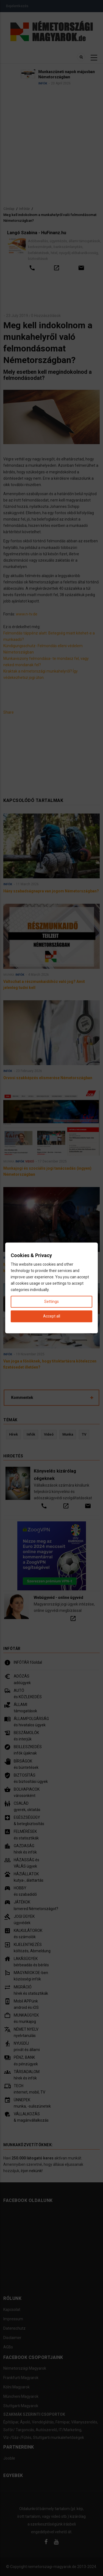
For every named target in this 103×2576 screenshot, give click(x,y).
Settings (51, 1302)
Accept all (51, 1316)
